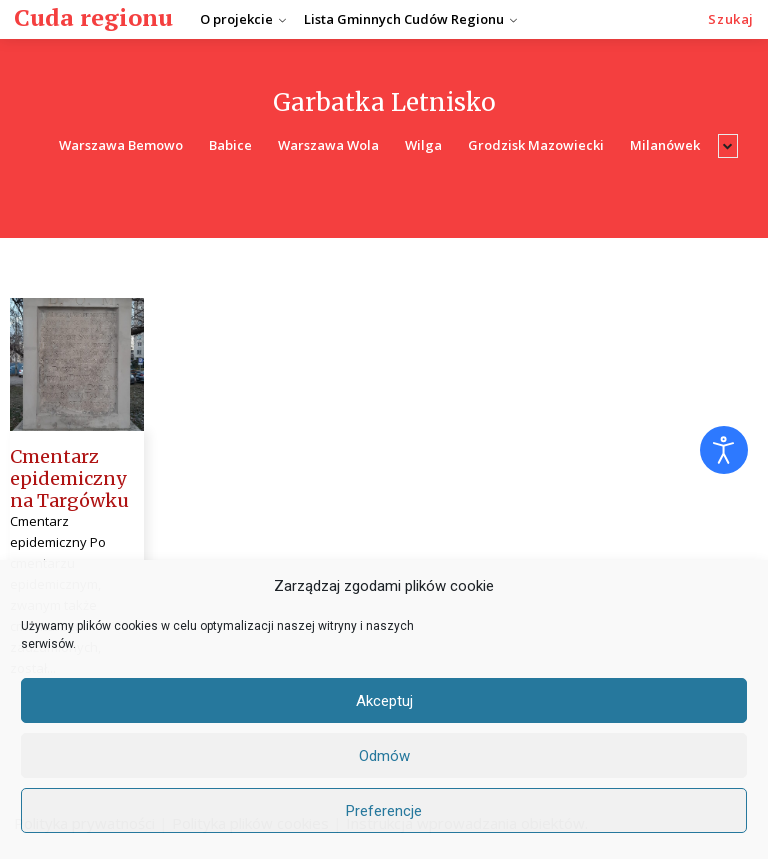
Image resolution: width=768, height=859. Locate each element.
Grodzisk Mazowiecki (536, 146)
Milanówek (665, 146)
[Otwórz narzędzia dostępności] (724, 450)
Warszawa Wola (328, 146)
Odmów (384, 756)
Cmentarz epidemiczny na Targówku (69, 478)
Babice (230, 146)
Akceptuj (384, 701)
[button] (731, 19)
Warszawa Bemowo (121, 146)
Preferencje (384, 811)
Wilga (423, 146)
